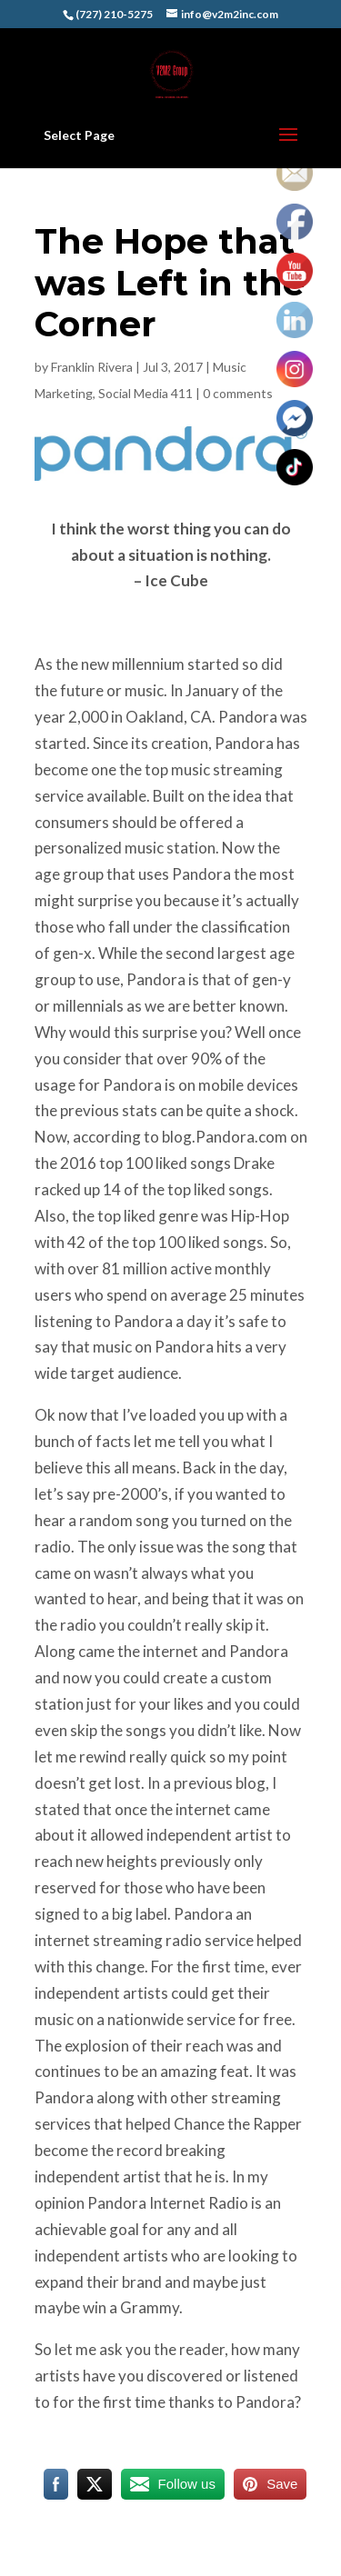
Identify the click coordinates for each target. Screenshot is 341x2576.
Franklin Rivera (92, 366)
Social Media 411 (145, 393)
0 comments (238, 393)
